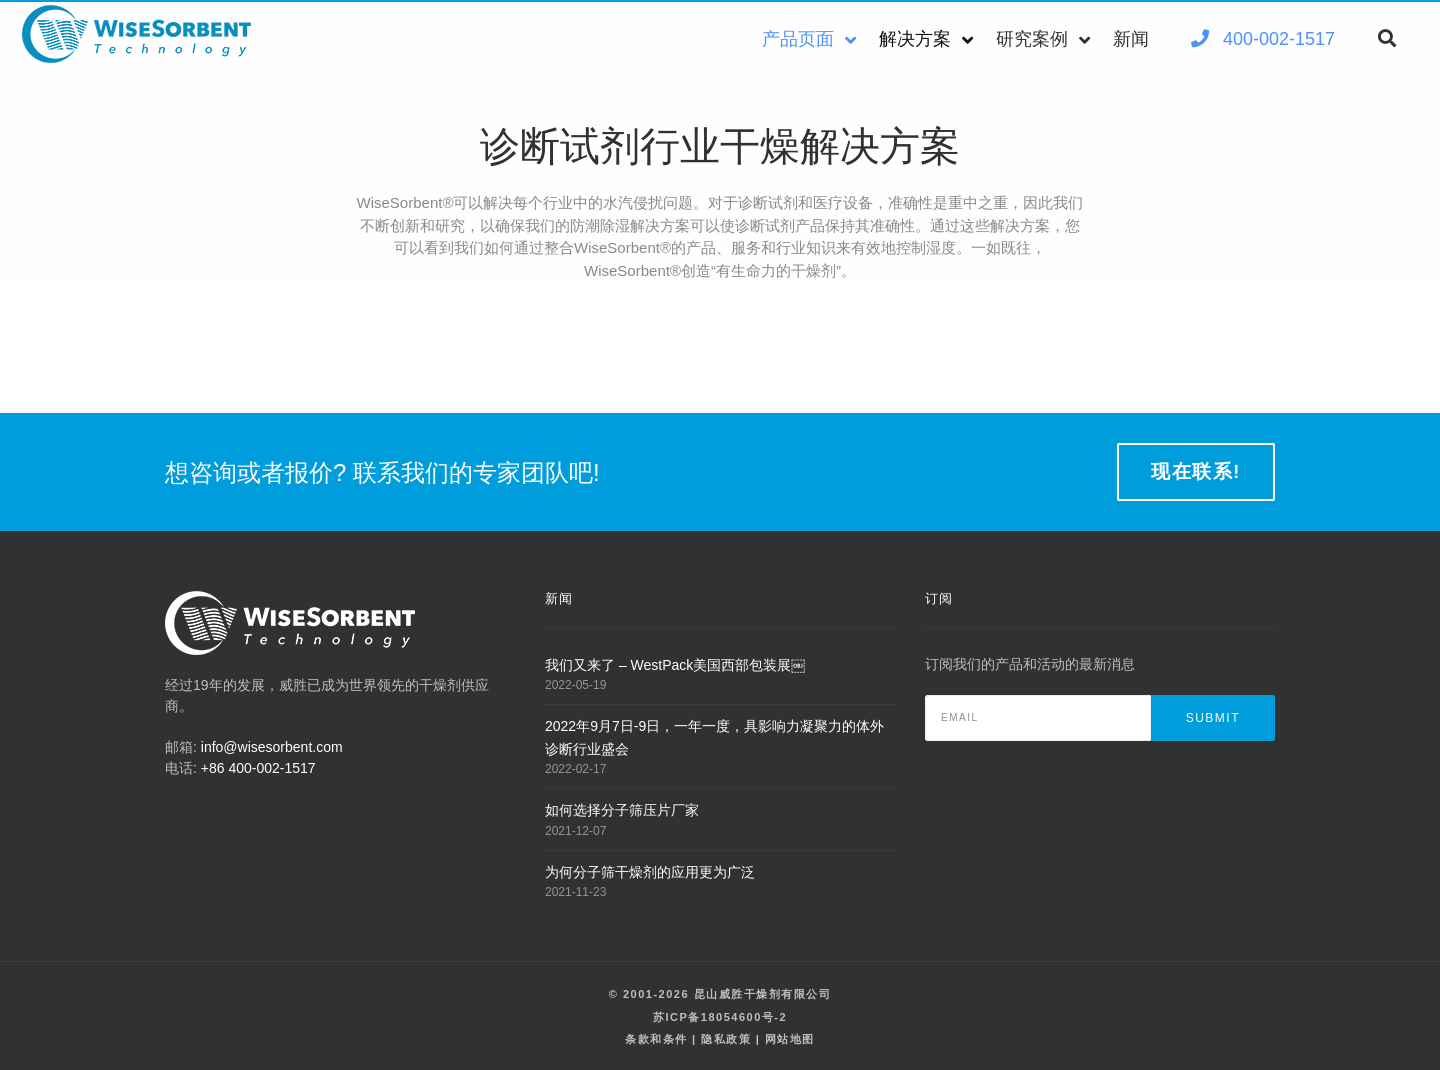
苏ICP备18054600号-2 (720, 1017)
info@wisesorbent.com (272, 747)
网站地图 (790, 1039)
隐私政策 (726, 1039)
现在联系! (1196, 471)
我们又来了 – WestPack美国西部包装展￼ (675, 665)
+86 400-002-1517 (258, 768)
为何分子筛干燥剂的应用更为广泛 (650, 872)
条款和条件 (656, 1039)
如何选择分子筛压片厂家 (622, 810)
